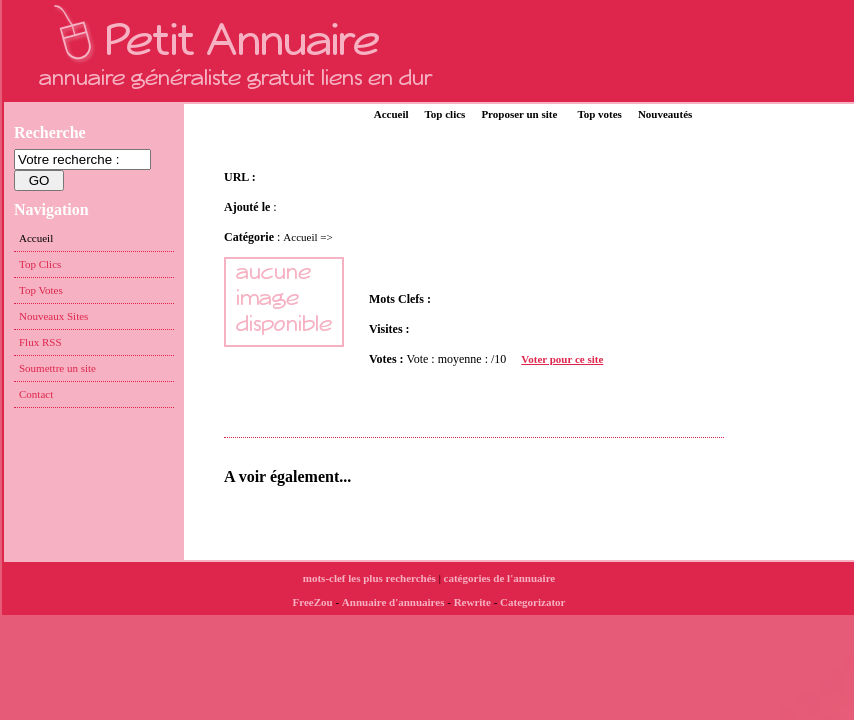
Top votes (599, 114)
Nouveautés (665, 114)
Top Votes (41, 290)
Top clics (445, 114)
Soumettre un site (57, 368)
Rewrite (472, 602)
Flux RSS (40, 342)
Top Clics (40, 264)
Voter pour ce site (562, 359)
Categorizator (532, 602)
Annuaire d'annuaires (393, 602)
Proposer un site (519, 114)
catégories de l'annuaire (500, 578)
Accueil (391, 114)
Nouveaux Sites (53, 316)
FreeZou (313, 602)
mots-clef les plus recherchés (369, 578)
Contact (36, 394)
